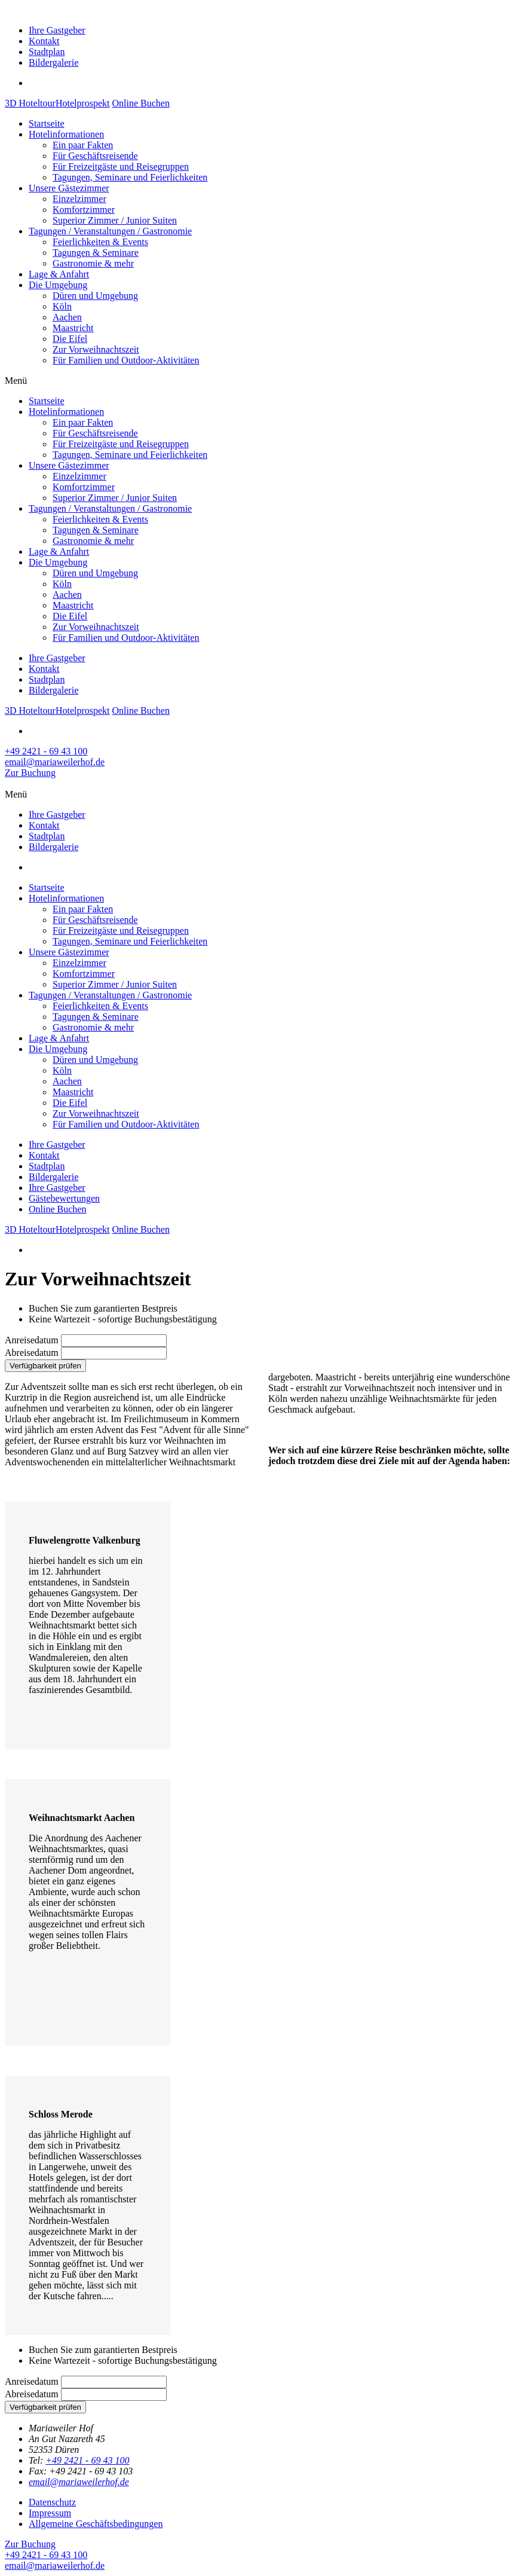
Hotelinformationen (66, 134)
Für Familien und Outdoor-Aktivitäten (126, 360)
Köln (62, 306)
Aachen (67, 317)
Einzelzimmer (79, 199)
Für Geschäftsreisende (95, 156)
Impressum (50, 2513)
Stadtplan (47, 52)
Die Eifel (70, 339)
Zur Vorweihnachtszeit (96, 349)
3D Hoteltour (30, 103)
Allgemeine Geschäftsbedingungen (96, 2524)
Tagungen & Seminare (96, 252)
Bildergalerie (53, 62)
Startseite (47, 123)
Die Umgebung (58, 285)
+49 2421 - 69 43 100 (87, 2460)
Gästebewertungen (64, 1198)
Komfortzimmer (84, 209)
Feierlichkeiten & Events (100, 242)
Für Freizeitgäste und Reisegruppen (121, 166)
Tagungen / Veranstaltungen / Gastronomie (110, 231)
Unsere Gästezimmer (69, 188)
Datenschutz (52, 2502)
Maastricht (73, 328)
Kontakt (44, 41)
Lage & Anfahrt (59, 274)
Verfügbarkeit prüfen (45, 1365)
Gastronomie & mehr (93, 263)
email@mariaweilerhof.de (79, 2482)
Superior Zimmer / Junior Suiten (115, 220)
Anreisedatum (32, 1340)
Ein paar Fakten (83, 145)
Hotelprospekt (83, 103)
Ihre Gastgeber (57, 30)
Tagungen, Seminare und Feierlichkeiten (130, 177)
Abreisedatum (32, 1352)
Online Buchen (141, 103)
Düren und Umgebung (95, 296)
